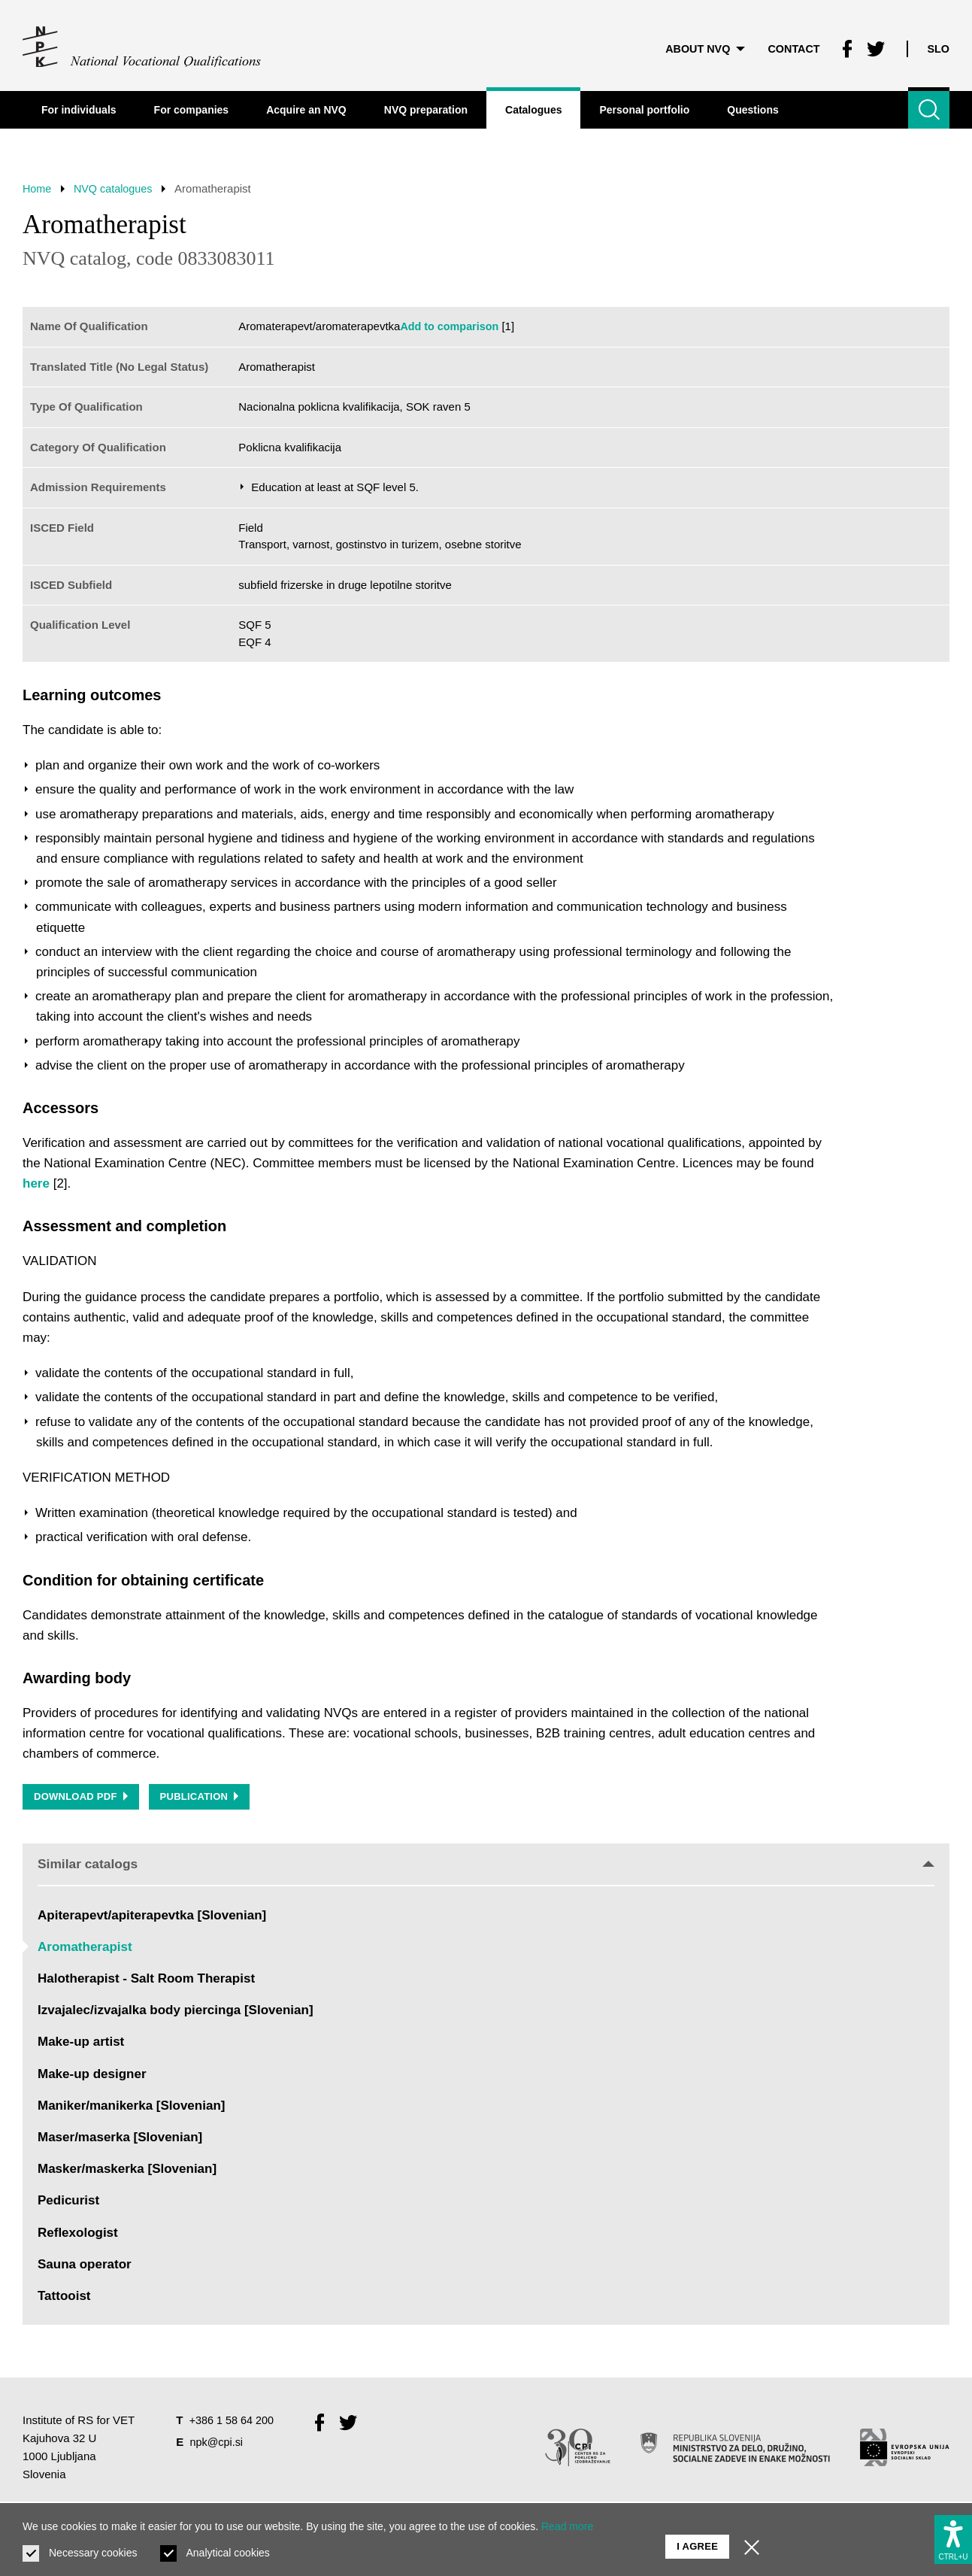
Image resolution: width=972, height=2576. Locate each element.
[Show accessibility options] (953, 2536)
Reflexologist (78, 2235)
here (36, 1183)
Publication (202, 1798)
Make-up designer (92, 2077)
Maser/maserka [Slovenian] (120, 2140)
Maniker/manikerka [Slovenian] (131, 2108)
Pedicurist (68, 2203)
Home (38, 188)
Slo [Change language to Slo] (937, 44)
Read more (567, 2526)
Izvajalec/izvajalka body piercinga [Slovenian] (175, 2013)
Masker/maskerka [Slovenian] (127, 2172)
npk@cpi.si (218, 2444)
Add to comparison (451, 326)
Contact (789, 44)
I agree (697, 2538)
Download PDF (81, 1798)
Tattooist (64, 2299)
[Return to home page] (142, 45)
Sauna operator (85, 2267)
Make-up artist (81, 2044)
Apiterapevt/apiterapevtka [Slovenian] (152, 1918)
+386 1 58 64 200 (233, 2423)
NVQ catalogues (118, 188)
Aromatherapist (85, 1950)
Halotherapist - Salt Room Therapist (146, 1981)
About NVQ (698, 44)
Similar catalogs (486, 1866)
